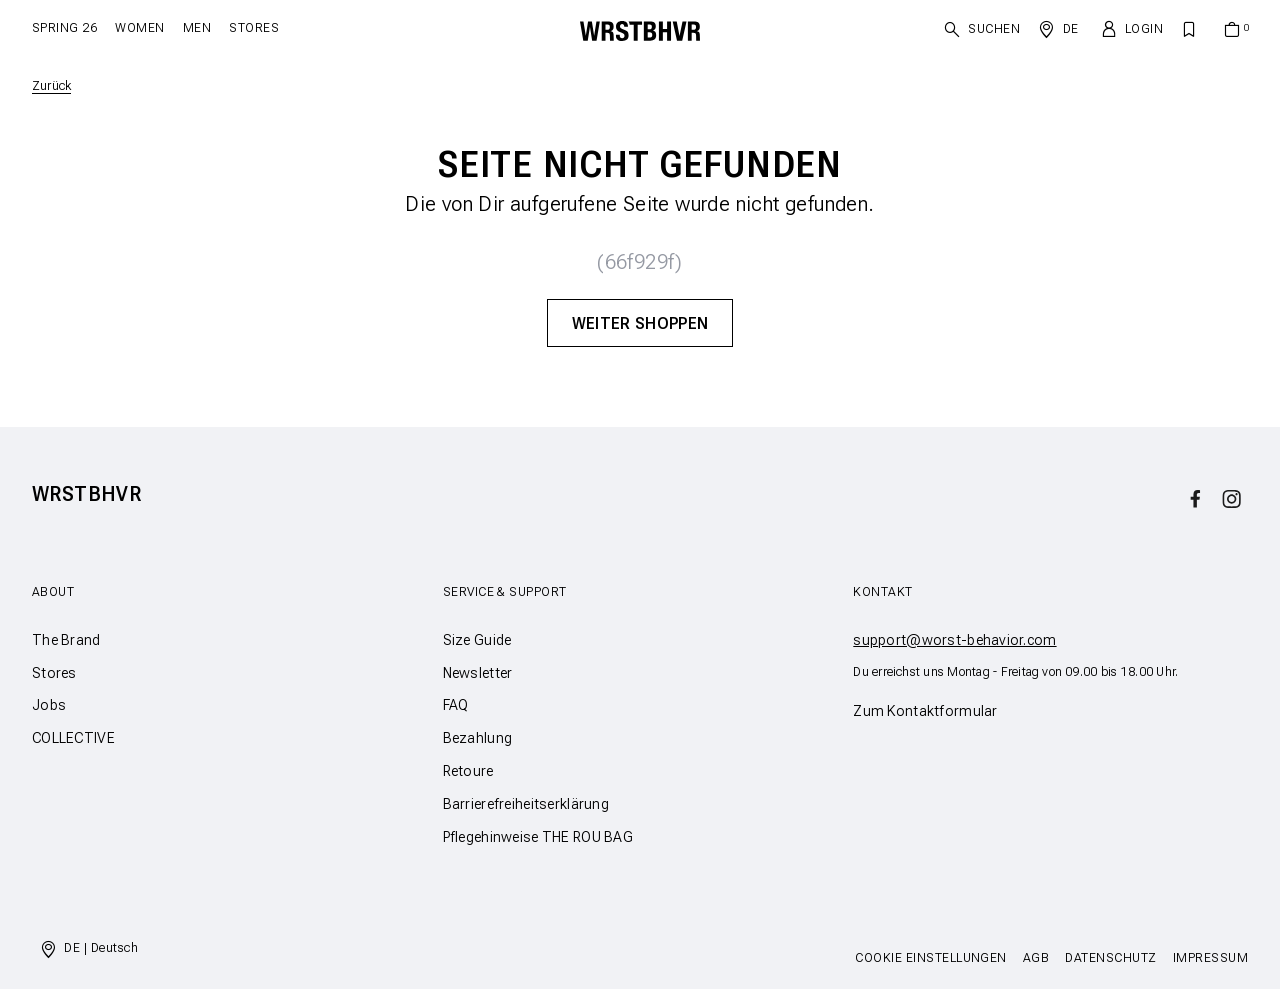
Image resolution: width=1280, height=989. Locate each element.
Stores (254, 28)
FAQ (456, 705)
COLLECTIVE (73, 738)
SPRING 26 (64, 28)
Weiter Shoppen (640, 323)
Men (197, 28)
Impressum (1210, 958)
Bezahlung (478, 738)
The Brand (66, 640)
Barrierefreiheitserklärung (526, 804)
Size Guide (477, 640)
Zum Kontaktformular (925, 711)
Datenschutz (1110, 958)
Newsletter (478, 673)
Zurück (51, 86)
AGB (1036, 958)
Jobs (49, 705)
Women (139, 28)
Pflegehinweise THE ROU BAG (538, 837)
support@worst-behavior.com (954, 640)
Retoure (468, 771)
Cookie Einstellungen (931, 958)
